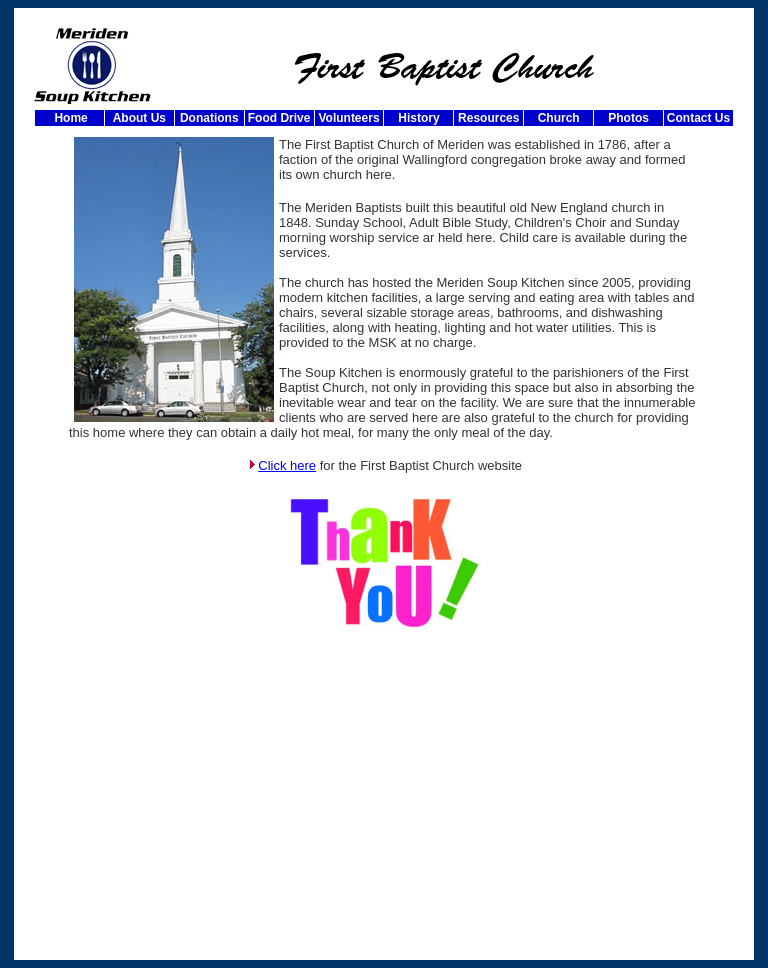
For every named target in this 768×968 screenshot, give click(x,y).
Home (69, 118)
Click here (287, 465)
